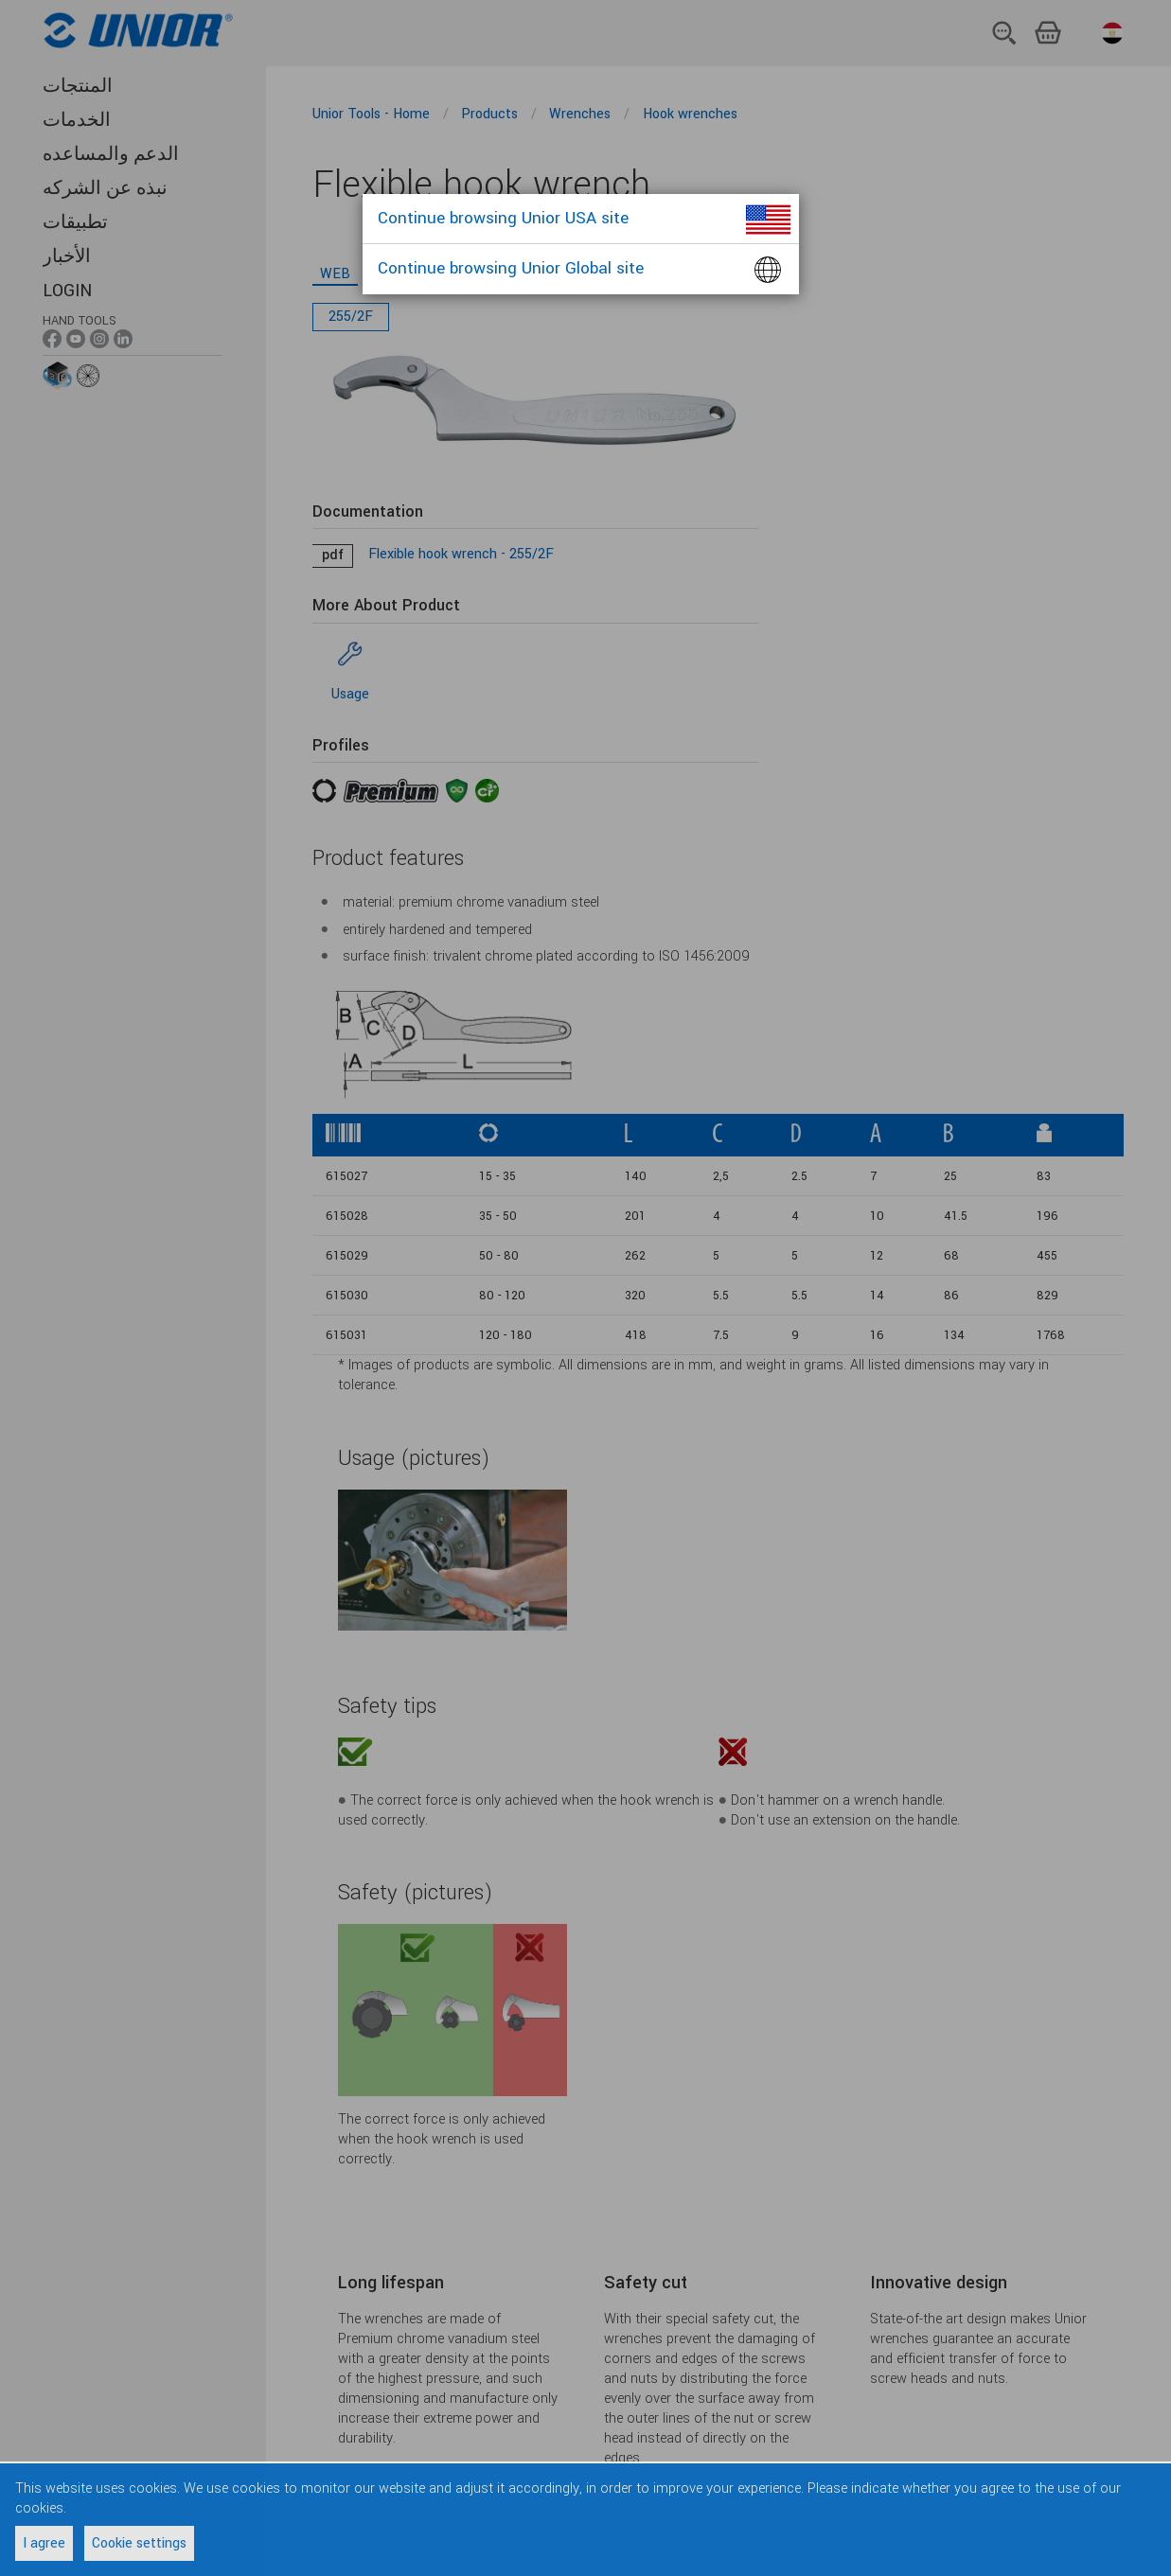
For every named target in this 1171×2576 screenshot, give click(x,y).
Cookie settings (139, 2543)
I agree (44, 2543)
